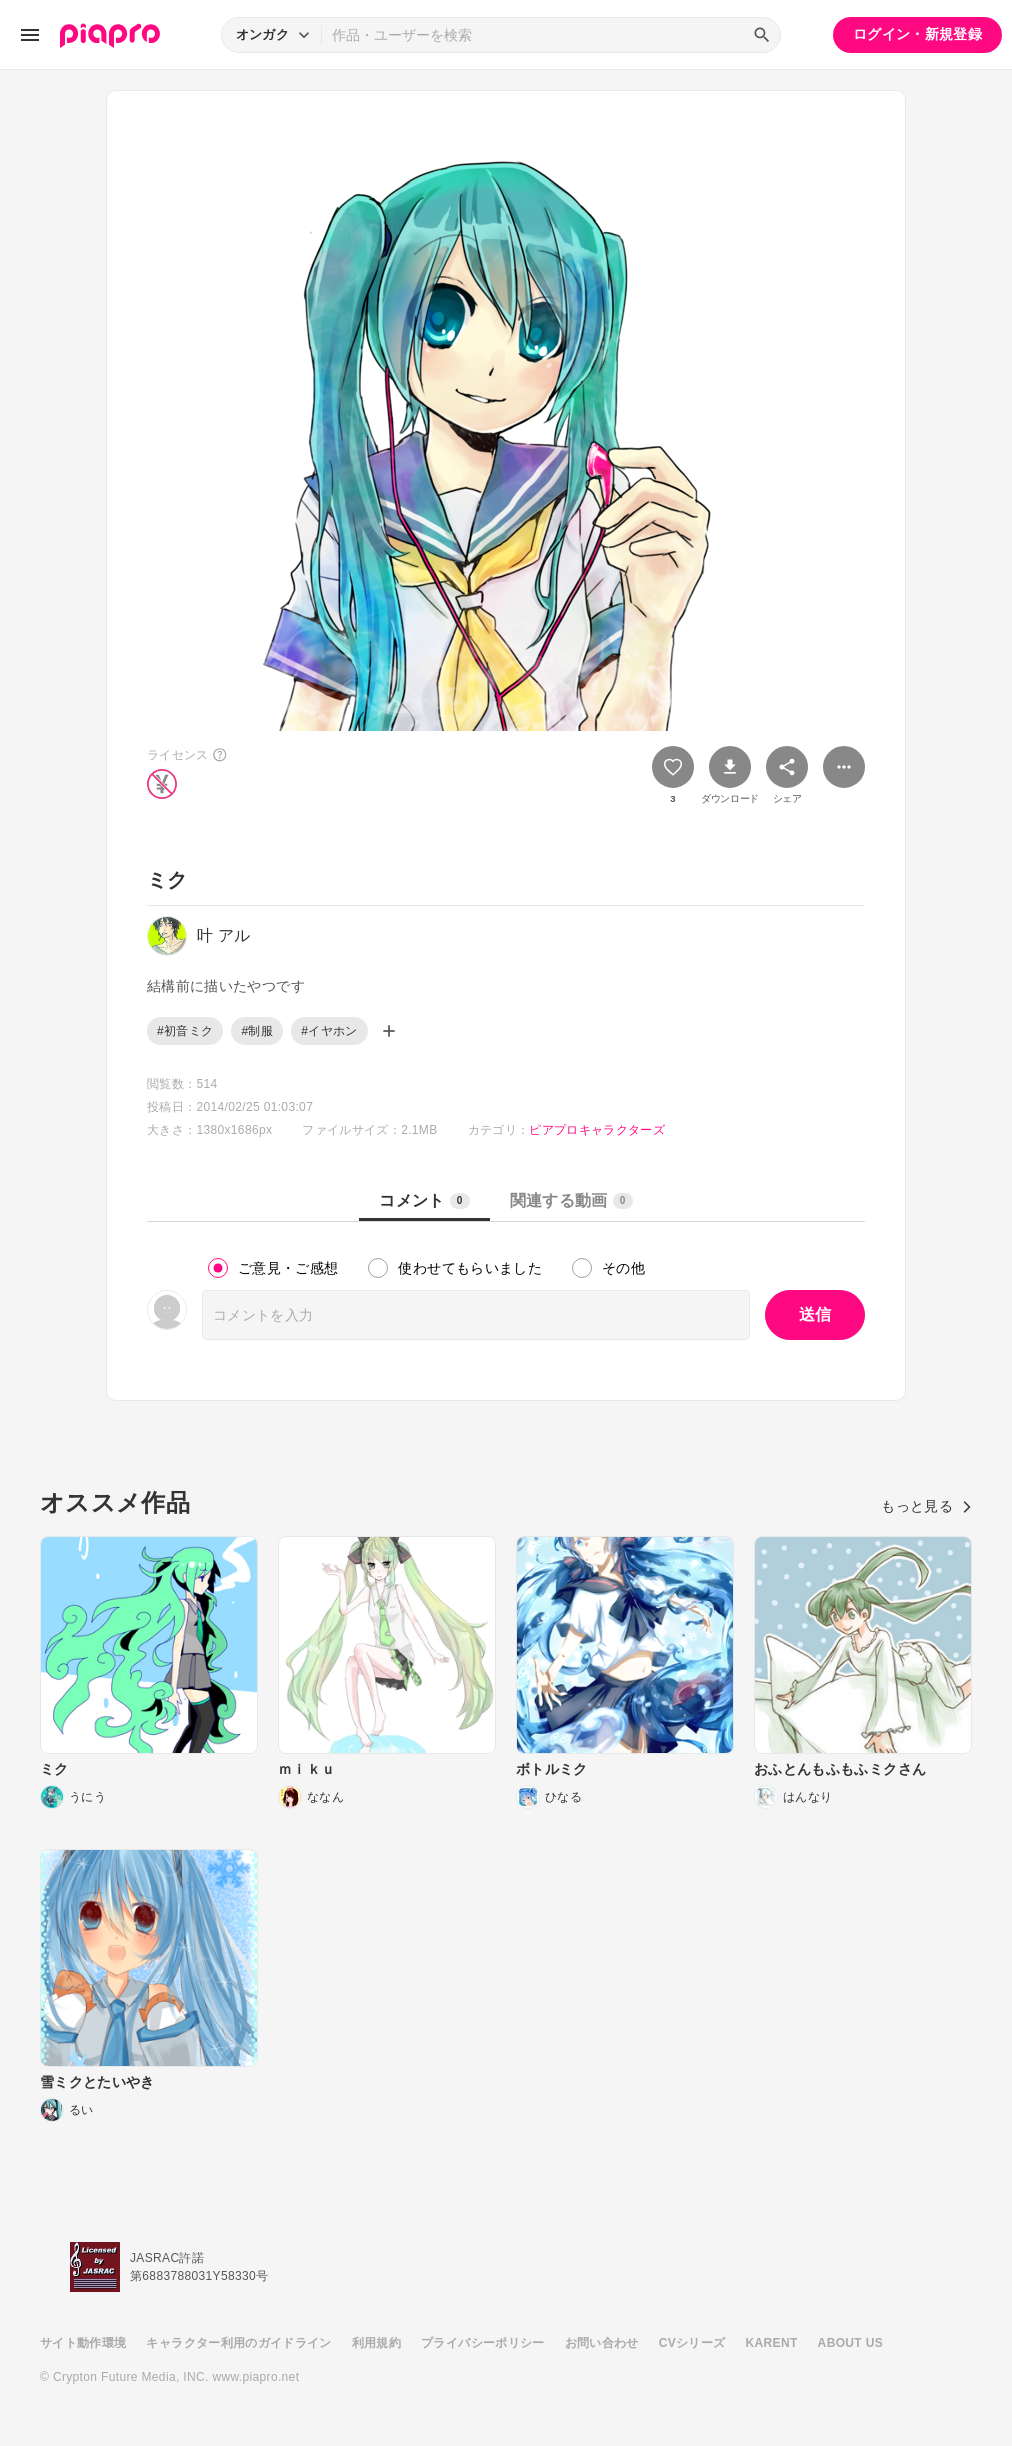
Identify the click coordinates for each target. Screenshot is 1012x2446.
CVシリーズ (692, 2343)
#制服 (257, 1031)
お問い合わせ (602, 2343)
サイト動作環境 (83, 2343)
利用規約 (376, 2343)
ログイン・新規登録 (917, 34)
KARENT (772, 2343)
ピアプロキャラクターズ (597, 1130)
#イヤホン (329, 1031)
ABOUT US (850, 2343)
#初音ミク (185, 1031)
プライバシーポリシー (483, 2343)
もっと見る (926, 1506)
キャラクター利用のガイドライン (238, 2343)
